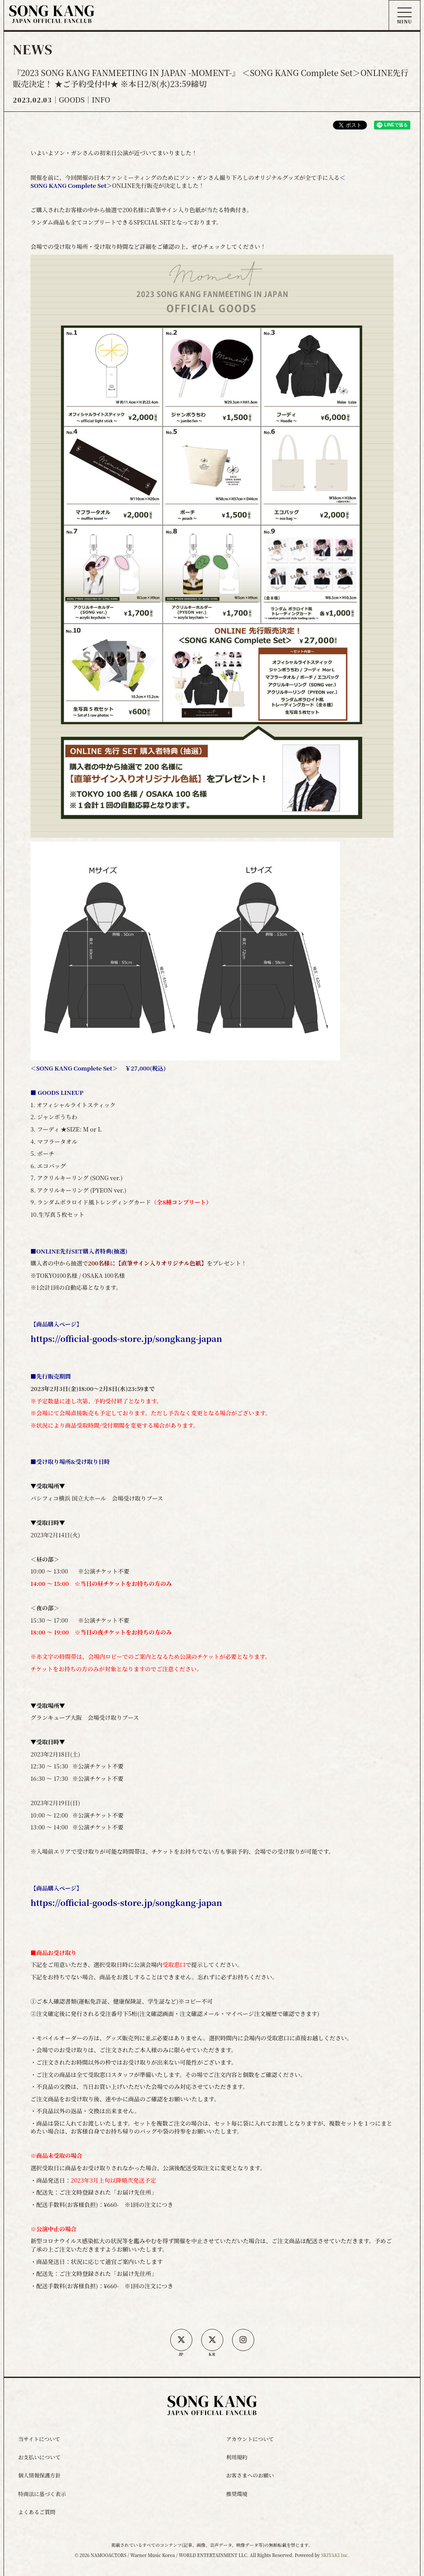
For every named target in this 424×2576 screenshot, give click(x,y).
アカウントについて (250, 2439)
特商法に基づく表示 (42, 2493)
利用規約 (237, 2457)
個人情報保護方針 (39, 2475)
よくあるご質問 (36, 2511)
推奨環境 (237, 2493)
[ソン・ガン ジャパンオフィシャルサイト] (51, 16)
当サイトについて (39, 2439)
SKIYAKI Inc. (335, 2555)
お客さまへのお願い (250, 2475)
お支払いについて (39, 2457)
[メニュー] (404, 16)
